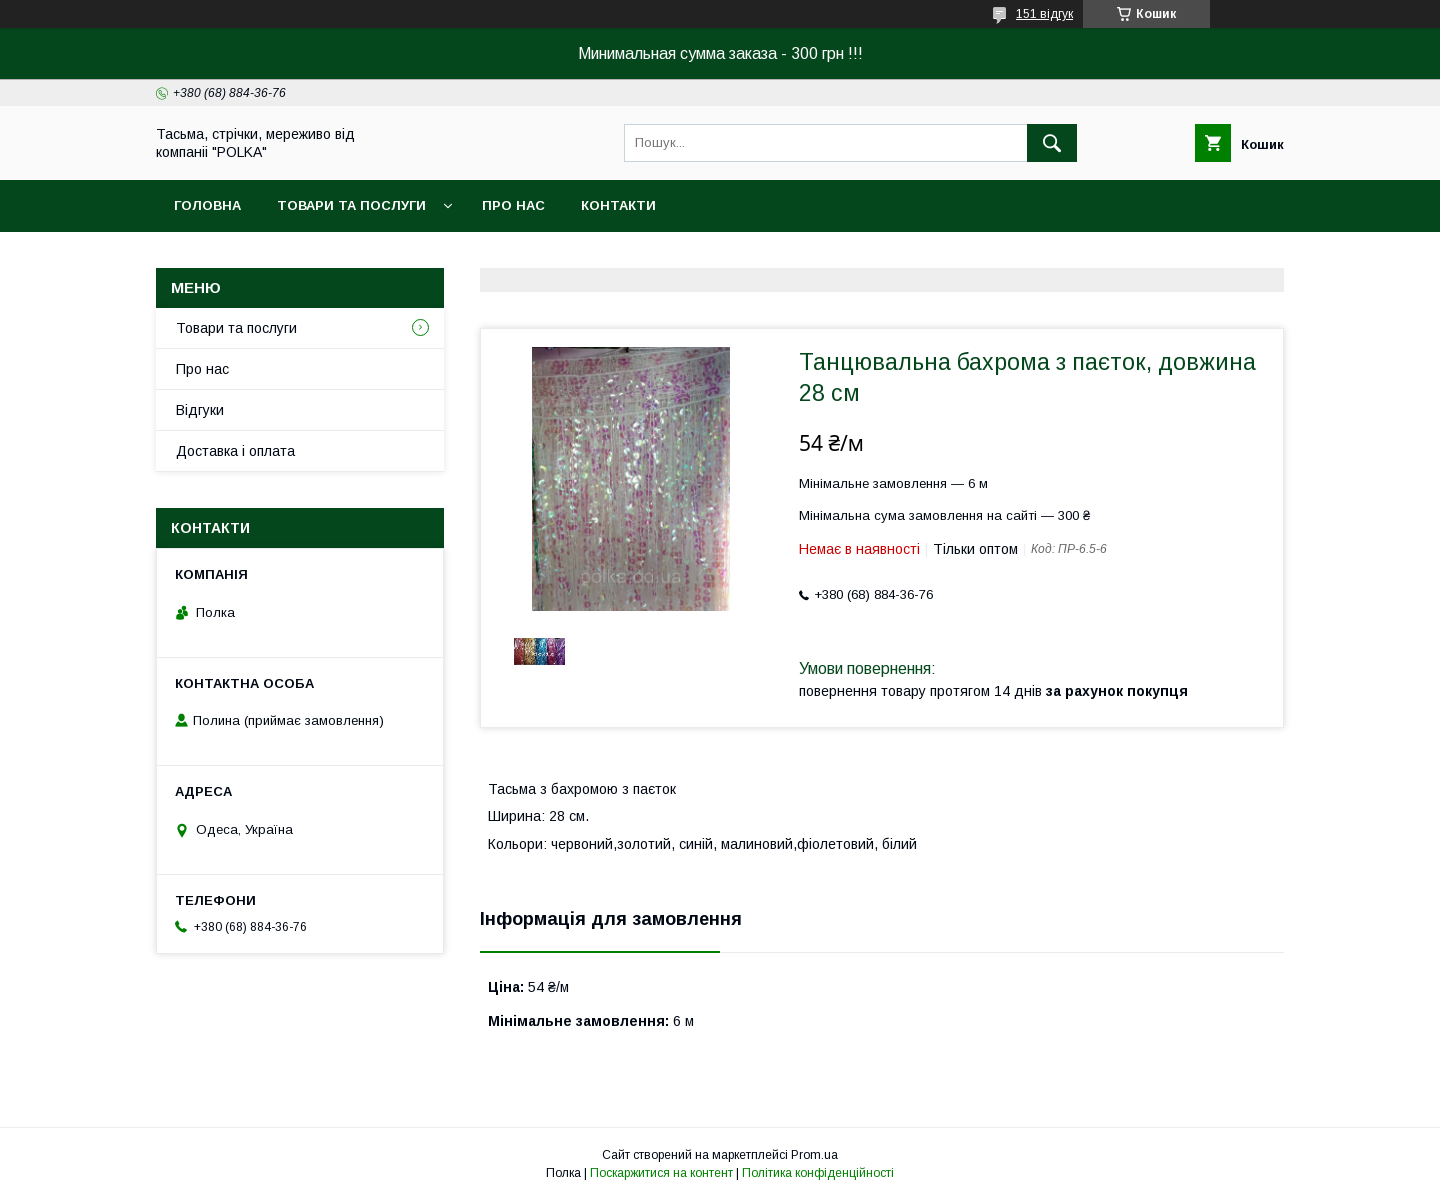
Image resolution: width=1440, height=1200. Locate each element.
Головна (207, 205)
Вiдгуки (200, 410)
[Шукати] (1052, 143)
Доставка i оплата (235, 451)
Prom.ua (814, 1155)
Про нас (513, 205)
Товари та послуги (351, 205)
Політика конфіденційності (818, 1173)
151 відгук (1044, 14)
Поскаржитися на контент (661, 1173)
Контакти (618, 205)
